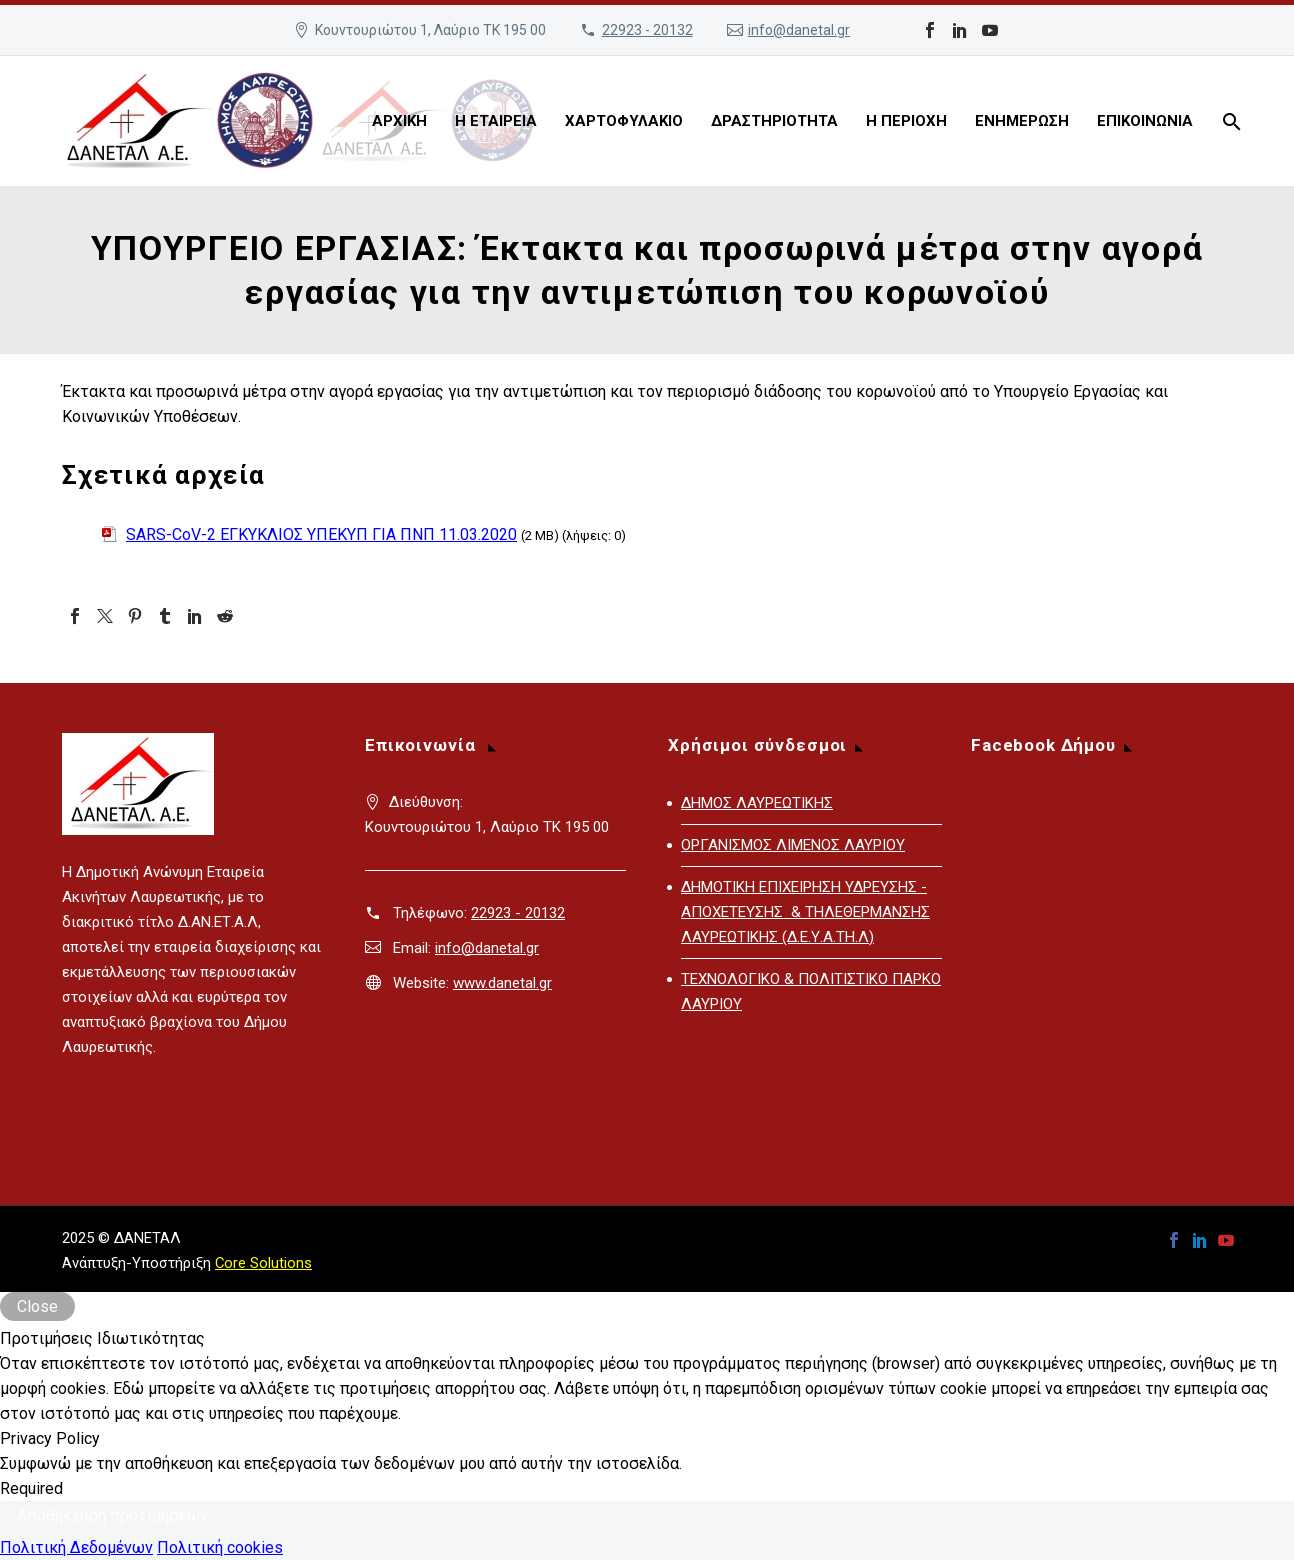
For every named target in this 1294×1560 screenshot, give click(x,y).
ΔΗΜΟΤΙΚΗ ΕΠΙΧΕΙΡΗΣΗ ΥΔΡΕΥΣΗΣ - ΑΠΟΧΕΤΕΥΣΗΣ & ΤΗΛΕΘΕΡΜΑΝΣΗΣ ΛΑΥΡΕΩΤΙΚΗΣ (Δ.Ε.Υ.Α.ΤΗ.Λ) (805, 912)
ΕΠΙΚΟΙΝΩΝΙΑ (1145, 121)
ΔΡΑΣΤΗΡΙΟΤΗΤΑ (774, 121)
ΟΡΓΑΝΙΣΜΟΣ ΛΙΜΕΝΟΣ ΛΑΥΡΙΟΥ (793, 845)
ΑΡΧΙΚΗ (399, 121)
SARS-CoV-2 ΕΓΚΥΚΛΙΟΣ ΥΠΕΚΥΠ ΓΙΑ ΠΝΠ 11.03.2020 (321, 534)
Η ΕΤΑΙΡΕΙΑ (496, 121)
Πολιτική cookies (220, 1547)
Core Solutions (263, 1263)
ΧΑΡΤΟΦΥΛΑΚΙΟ (624, 121)
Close (37, 1306)
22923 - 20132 (647, 30)
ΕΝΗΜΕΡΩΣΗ (1022, 121)
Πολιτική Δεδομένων (76, 1547)
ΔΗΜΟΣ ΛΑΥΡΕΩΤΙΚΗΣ (757, 803)
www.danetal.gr (502, 983)
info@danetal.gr (799, 30)
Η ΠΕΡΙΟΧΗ (906, 121)
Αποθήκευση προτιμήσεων (112, 1515)
